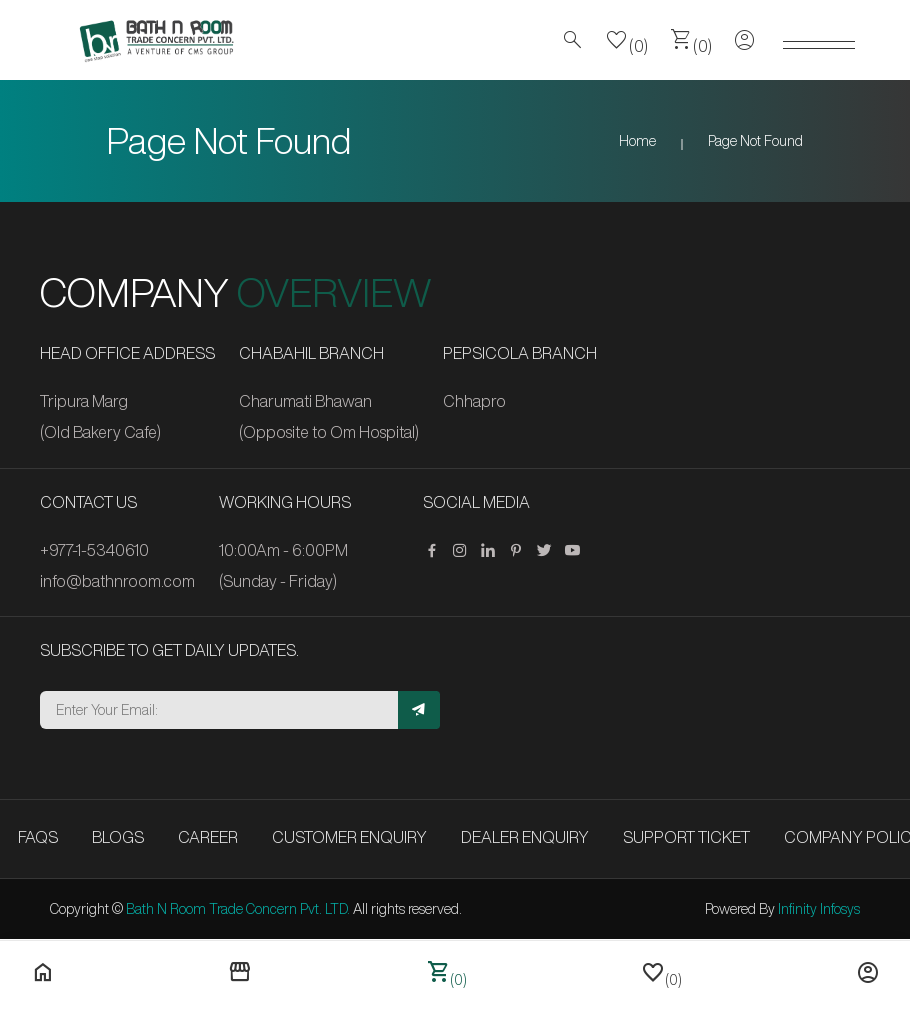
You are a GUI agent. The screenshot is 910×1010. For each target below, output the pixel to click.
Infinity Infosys (819, 909)
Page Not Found (755, 141)
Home (637, 141)
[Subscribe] (419, 710)
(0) (627, 40)
